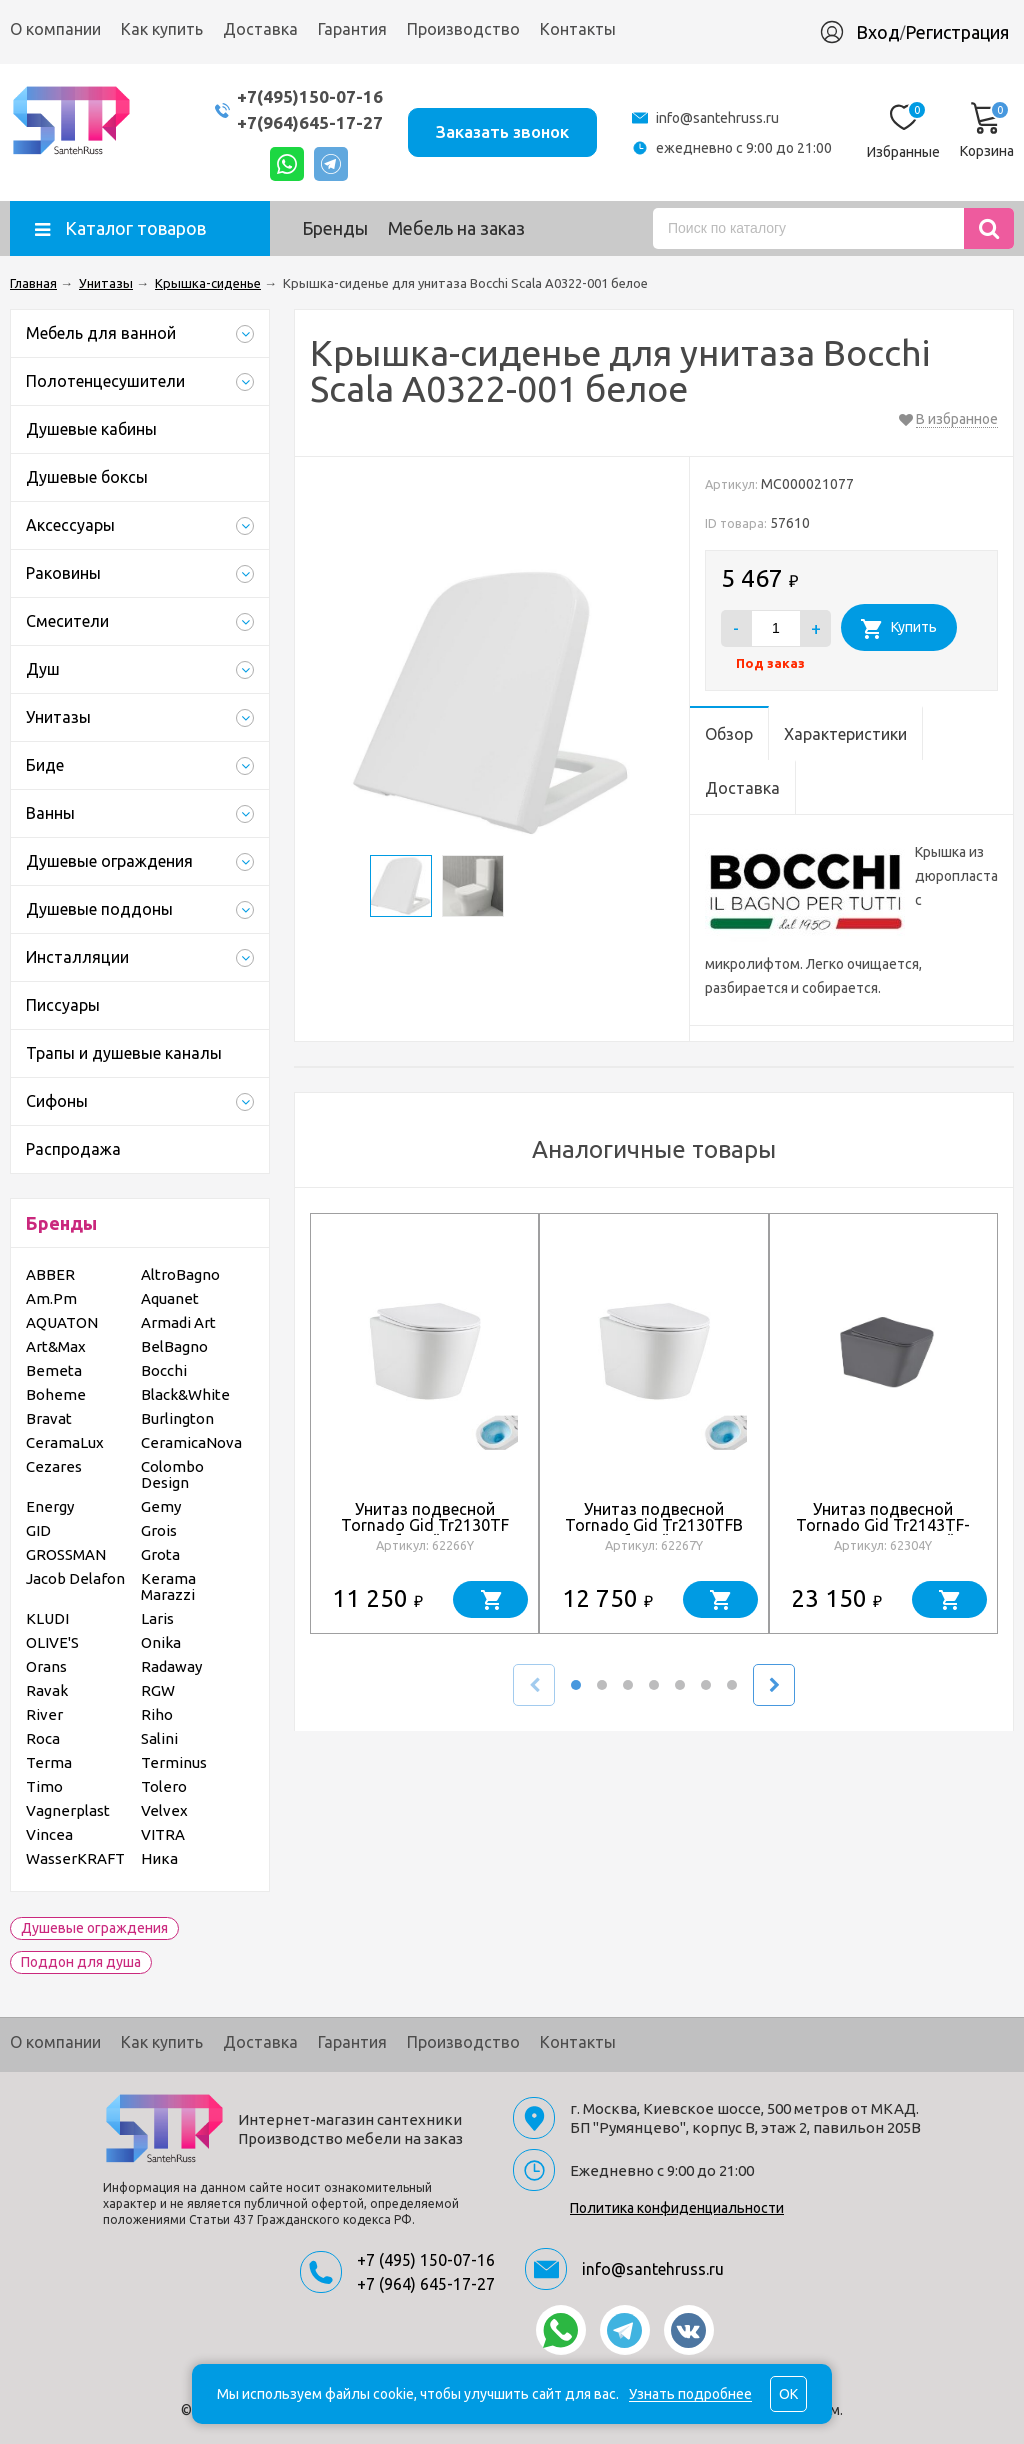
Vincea (49, 1834)
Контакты (578, 29)
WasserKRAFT (75, 1858)
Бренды (335, 228)
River (44, 1714)
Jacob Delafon (75, 1578)
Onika (161, 1642)
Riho (157, 1714)
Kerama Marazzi (168, 1586)
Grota (160, 1554)
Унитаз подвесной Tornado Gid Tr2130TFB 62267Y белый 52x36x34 (653, 1525)
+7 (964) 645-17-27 (426, 2284)
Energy (50, 1506)
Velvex (164, 1810)
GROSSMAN (66, 1554)
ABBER (50, 1274)
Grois (159, 1530)
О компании (55, 29)
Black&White (185, 1394)
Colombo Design (172, 1474)
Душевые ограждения (94, 1928)
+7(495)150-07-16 (310, 96)
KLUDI (47, 1618)
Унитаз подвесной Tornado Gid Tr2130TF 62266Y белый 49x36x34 (424, 1525)
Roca (43, 1738)
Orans (46, 1666)
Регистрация (957, 32)
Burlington (177, 1418)
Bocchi (164, 1370)
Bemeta (54, 1370)
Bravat (49, 1418)
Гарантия (352, 29)
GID (38, 1530)
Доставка (260, 29)
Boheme (56, 1394)
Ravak (47, 1690)
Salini (159, 1738)
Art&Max (56, 1346)
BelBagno (174, 1346)
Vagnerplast (68, 1810)
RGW (158, 1690)
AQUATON (62, 1322)
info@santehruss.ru (717, 118)
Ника (159, 1858)
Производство (463, 29)
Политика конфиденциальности (677, 2208)
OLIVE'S (52, 1642)
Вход (878, 32)
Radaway (171, 1666)
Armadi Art (178, 1322)
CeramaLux (65, 1442)
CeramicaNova (191, 1442)
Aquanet (170, 1298)
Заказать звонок (502, 131)
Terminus (174, 1762)
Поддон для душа (81, 1962)
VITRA (163, 1834)
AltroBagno (180, 1274)
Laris (157, 1618)
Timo (44, 1786)
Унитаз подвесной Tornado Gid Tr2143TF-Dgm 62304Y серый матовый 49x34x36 (883, 1533)
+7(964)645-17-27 (310, 122)
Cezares (54, 1466)
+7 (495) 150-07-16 (426, 2260)
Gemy (161, 1506)
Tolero (164, 1786)
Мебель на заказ (456, 228)
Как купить (162, 29)
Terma (49, 1762)
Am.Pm (51, 1298)
